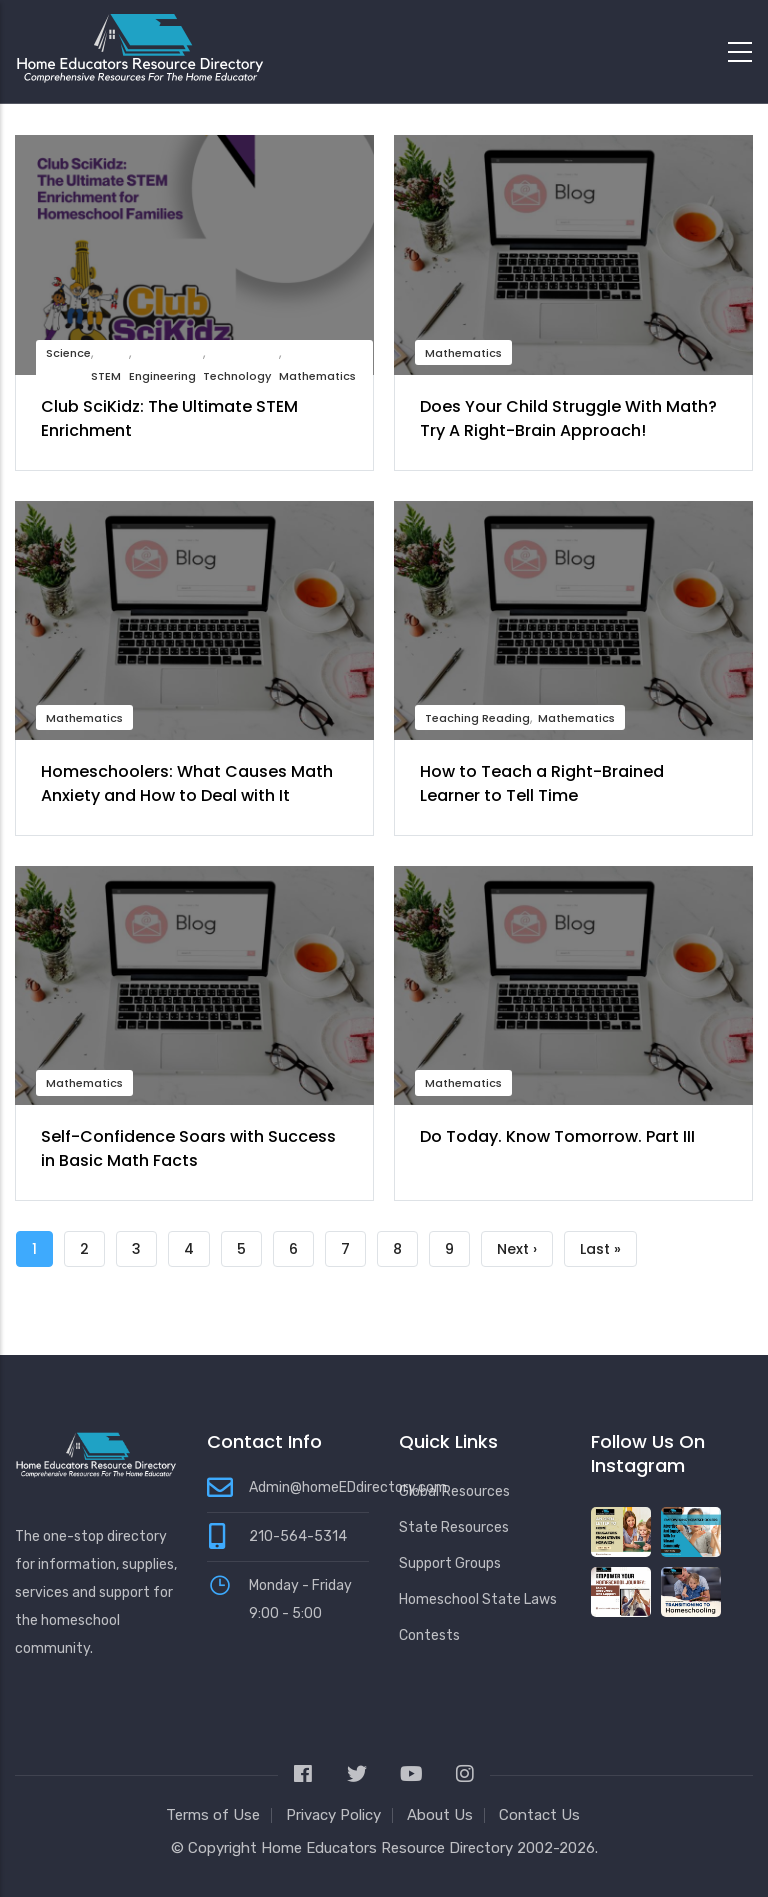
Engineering (162, 376)
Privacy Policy (333, 1815)
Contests (429, 1635)
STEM (106, 376)
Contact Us (539, 1815)
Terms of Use (213, 1815)
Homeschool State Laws (478, 1599)
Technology (237, 376)
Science (68, 353)
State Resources (454, 1527)
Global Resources (454, 1491)
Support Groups (450, 1563)
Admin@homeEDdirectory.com (348, 1487)
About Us (440, 1815)
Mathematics (317, 376)
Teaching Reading (477, 718)
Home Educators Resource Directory (389, 1848)
